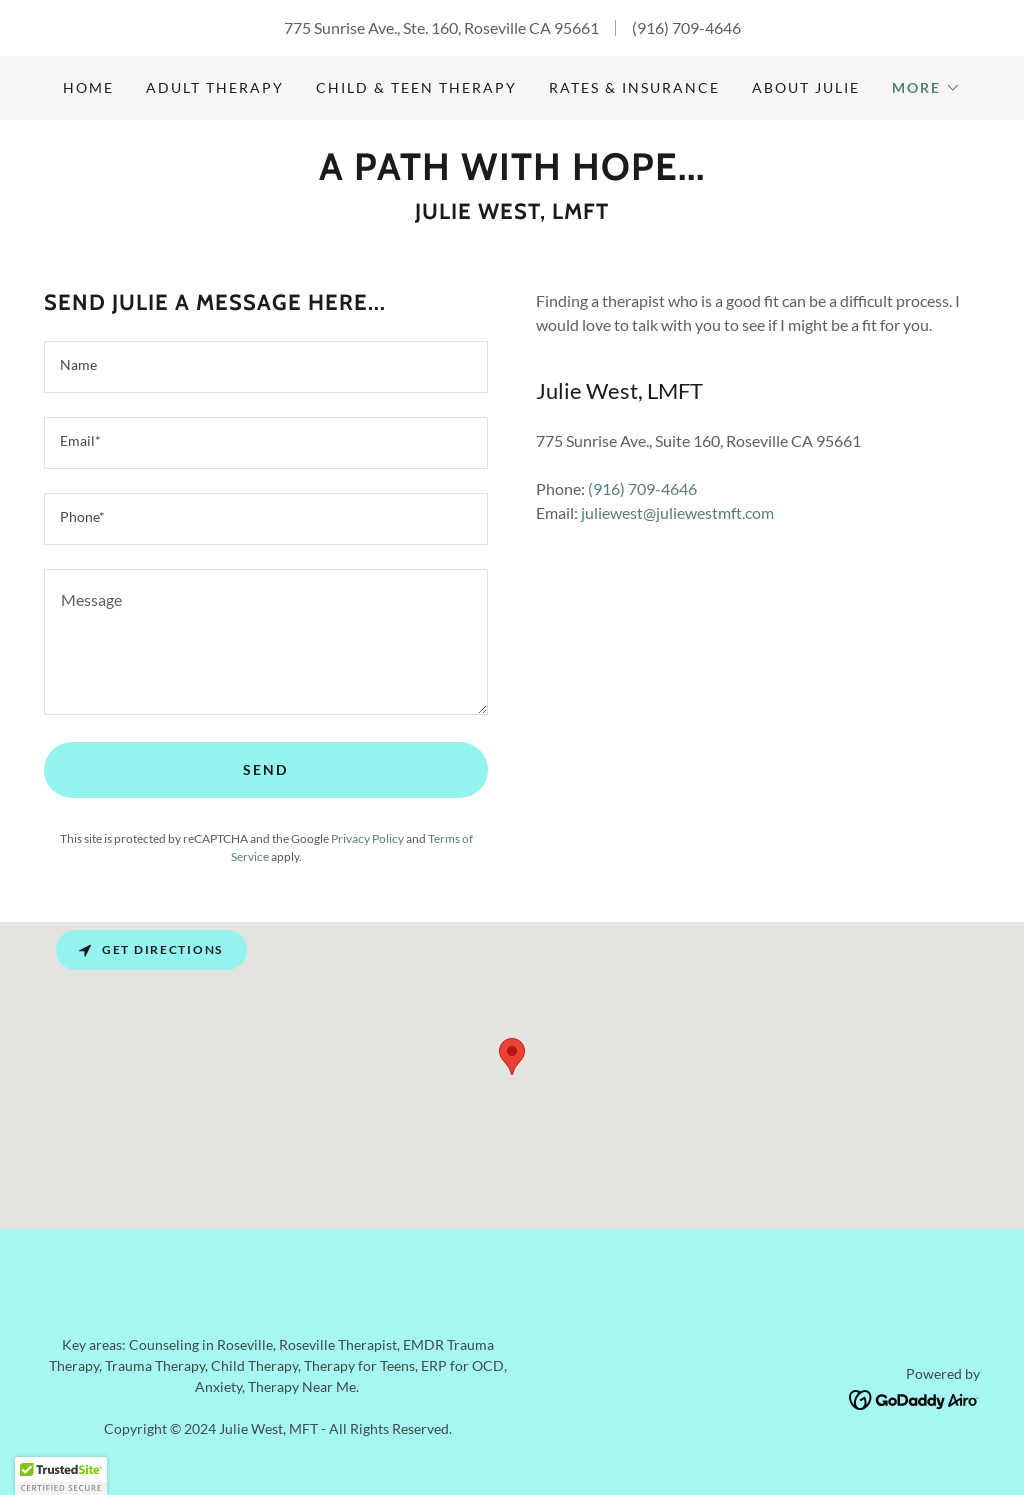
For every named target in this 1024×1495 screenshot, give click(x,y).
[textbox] (266, 367)
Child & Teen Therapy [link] (416, 87)
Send (265, 769)
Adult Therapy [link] (215, 87)
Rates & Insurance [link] (634, 87)
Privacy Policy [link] (367, 838)
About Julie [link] (806, 87)
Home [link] (88, 87)
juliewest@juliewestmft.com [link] (677, 512)
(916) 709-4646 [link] (686, 27)
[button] (926, 88)
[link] (512, 173)
